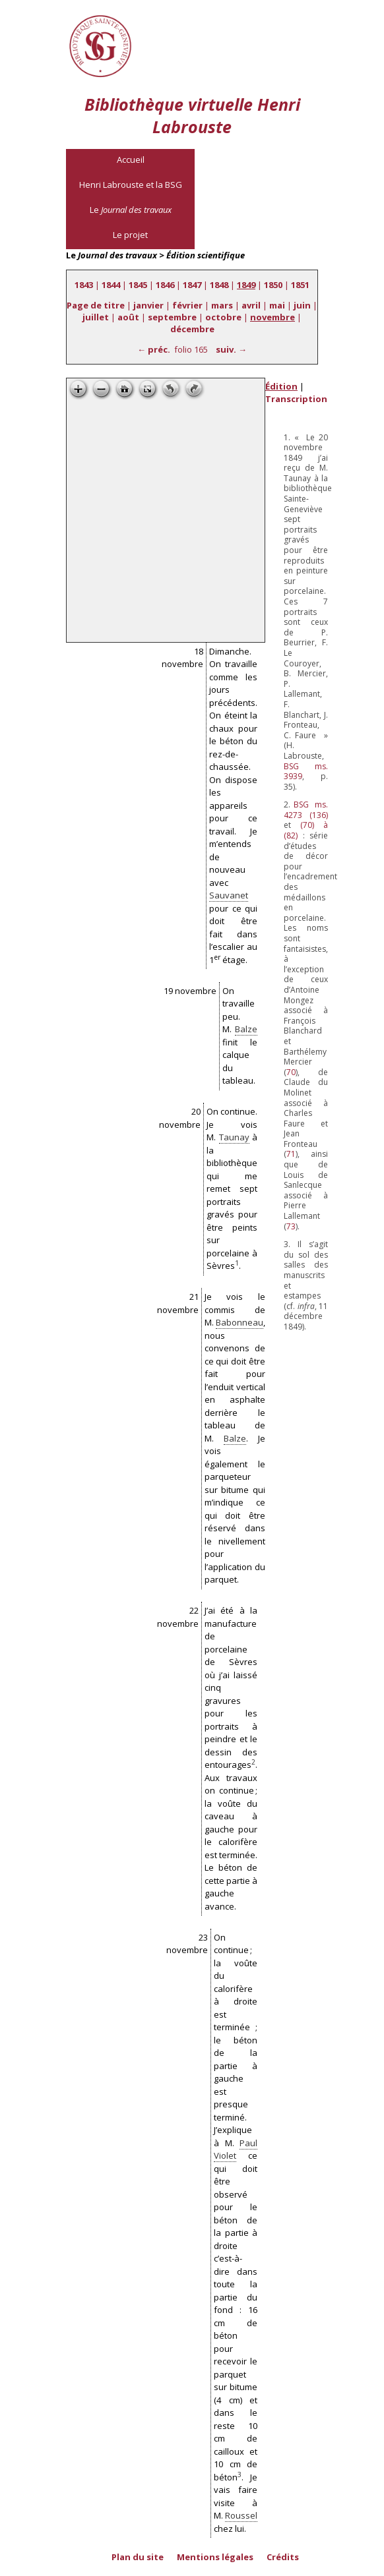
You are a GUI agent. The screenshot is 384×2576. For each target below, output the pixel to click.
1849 (246, 285)
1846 (165, 285)
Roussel (241, 2515)
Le (131, 210)
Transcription (296, 399)
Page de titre (96, 305)
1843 (84, 285)
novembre (272, 317)
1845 (138, 285)
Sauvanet (228, 895)
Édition (281, 386)
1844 (111, 285)
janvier (148, 305)
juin (302, 305)
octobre (223, 317)
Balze (246, 1029)
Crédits (283, 2557)
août (128, 317)
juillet (95, 317)
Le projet (130, 235)
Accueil (130, 159)
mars (222, 305)
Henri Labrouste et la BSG (130, 184)
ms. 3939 (306, 771)
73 (291, 1226)
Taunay (234, 1137)
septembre (172, 317)
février (187, 305)
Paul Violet (235, 2149)
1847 (192, 285)
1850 (273, 285)
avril (251, 305)
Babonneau (239, 1322)
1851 (300, 285)
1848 (219, 285)
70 (291, 1072)
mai (277, 305)
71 (291, 1153)
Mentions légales (215, 2557)
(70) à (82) (306, 830)
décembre (192, 329)
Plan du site (138, 2557)
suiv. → (231, 349)
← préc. (153, 349)
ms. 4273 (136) (306, 810)
